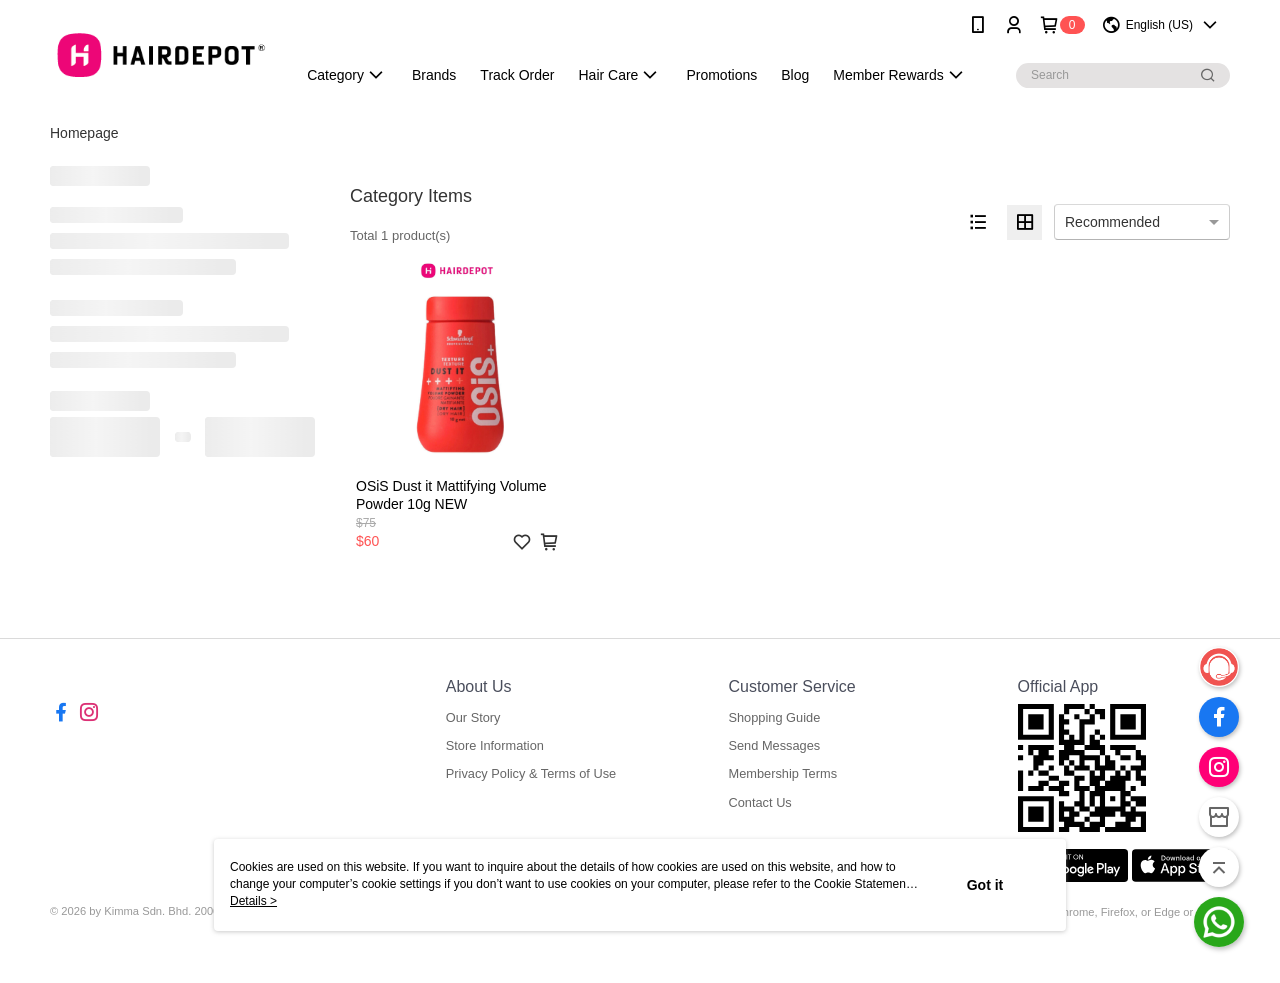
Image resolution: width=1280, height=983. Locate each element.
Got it (985, 885)
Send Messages (774, 745)
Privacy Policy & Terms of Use (531, 773)
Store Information (495, 745)
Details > (253, 901)
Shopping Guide (774, 717)
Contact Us (759, 802)
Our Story (473, 717)
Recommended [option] (1112, 222)
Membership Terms (782, 773)
